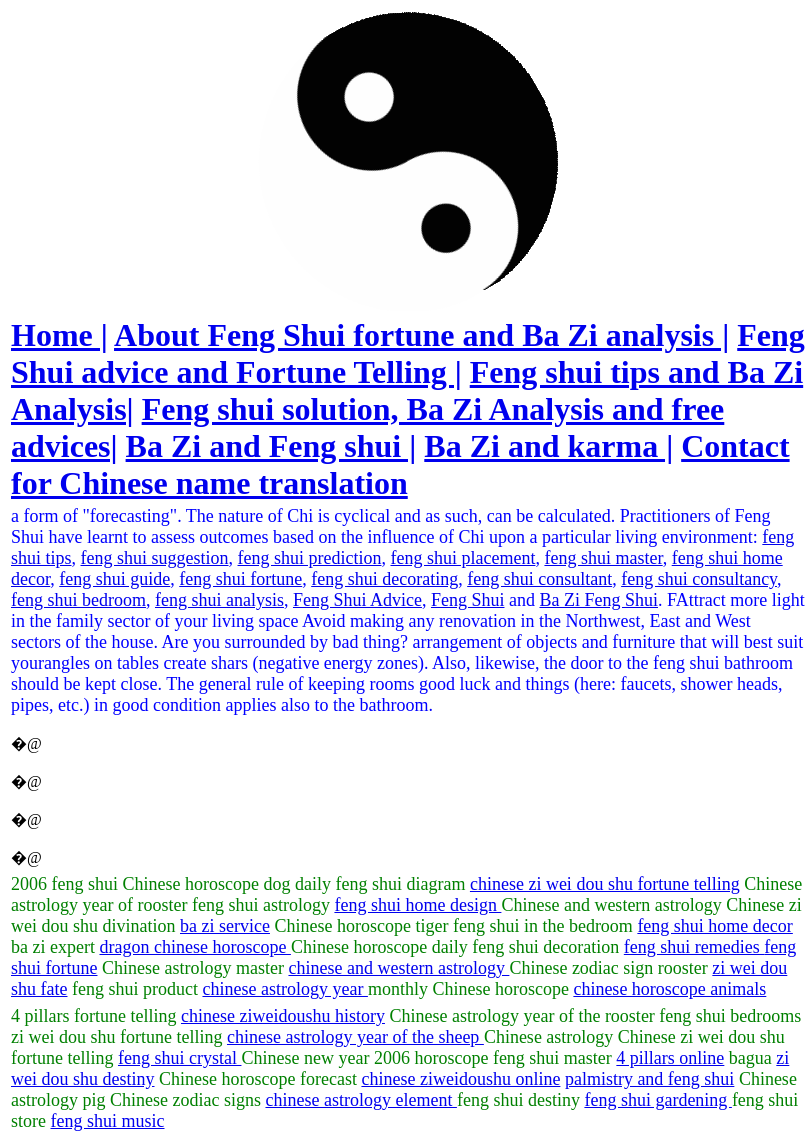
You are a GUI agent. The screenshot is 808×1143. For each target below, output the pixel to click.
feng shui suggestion (155, 558)
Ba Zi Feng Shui (598, 600)
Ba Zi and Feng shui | (271, 446)
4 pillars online (670, 1058)
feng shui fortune (240, 579)
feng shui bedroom (78, 600)
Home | (59, 335)
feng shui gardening (657, 1100)
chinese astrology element (360, 1100)
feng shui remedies (694, 947)
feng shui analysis (219, 600)
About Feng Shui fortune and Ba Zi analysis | (421, 335)
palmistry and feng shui (649, 1079)
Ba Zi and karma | (548, 446)
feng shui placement (462, 558)
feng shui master (603, 558)
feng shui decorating (384, 579)
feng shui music (108, 1121)
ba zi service (225, 926)
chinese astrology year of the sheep (355, 1037)
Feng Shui (468, 600)
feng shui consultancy (699, 579)
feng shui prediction (310, 558)
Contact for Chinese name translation (400, 464)
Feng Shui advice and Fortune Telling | (408, 353)
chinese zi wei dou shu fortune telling (605, 884)
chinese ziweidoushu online (460, 1079)
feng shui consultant (539, 579)
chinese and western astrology (398, 968)
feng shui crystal (179, 1058)
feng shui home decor (714, 926)
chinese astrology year (284, 989)
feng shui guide (114, 579)
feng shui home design (417, 905)
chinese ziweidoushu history (283, 1016)
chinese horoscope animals (669, 989)
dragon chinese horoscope (194, 947)
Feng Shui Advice (357, 600)
